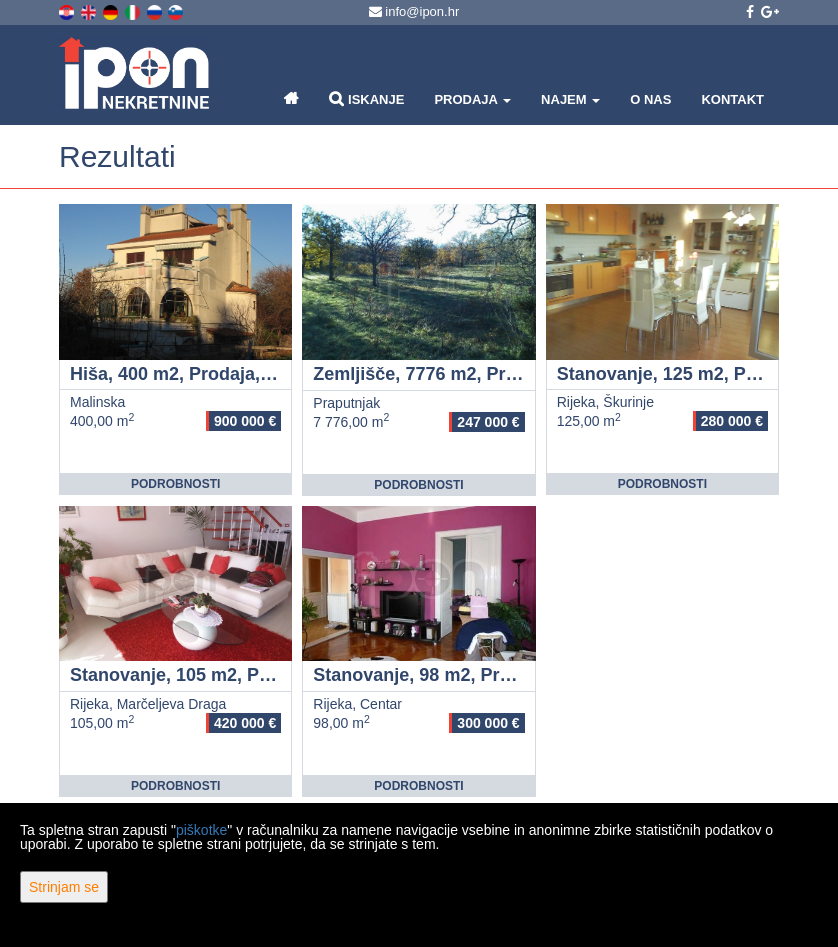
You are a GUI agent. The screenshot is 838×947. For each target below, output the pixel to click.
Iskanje (366, 98)
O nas (650, 99)
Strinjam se (64, 887)
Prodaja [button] (472, 99)
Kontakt (732, 99)
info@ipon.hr (414, 11)
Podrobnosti (175, 484)
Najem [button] (570, 99)
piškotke (201, 830)
